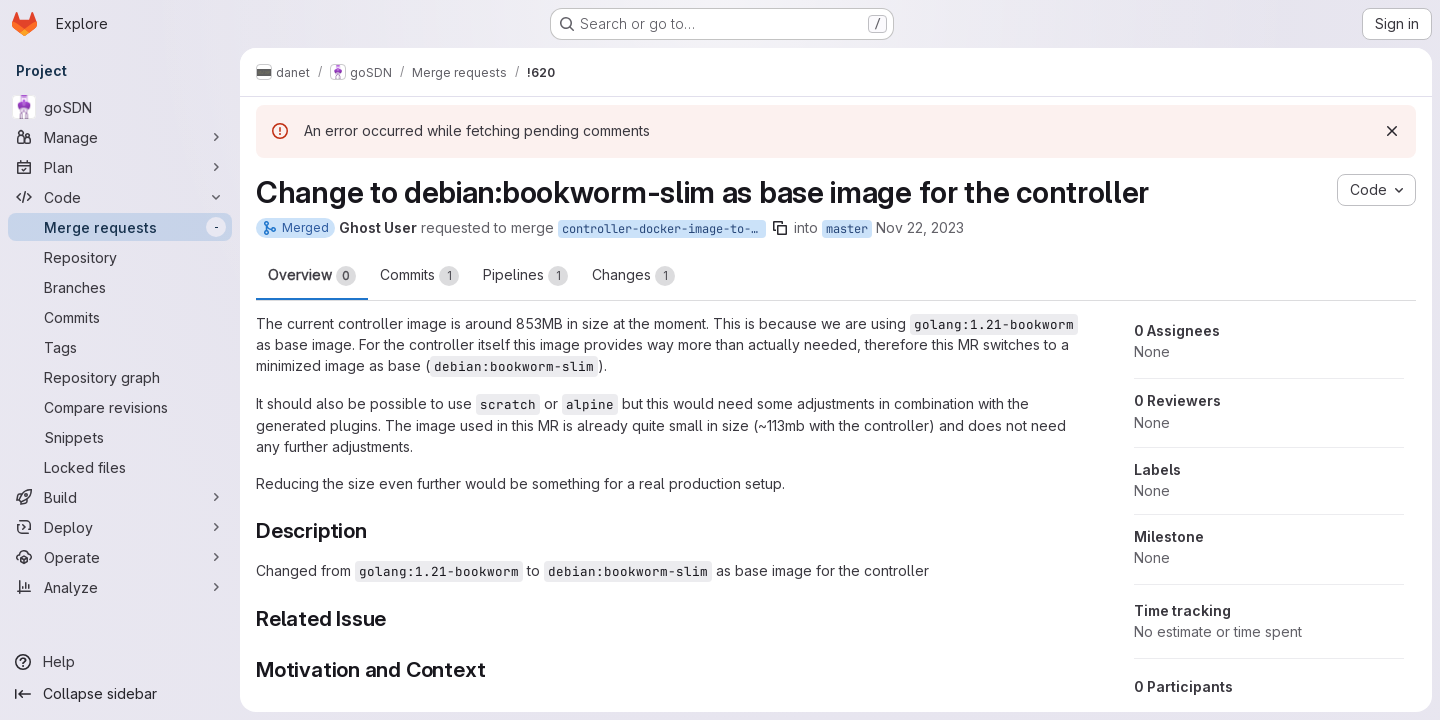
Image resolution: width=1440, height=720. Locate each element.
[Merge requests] (120, 227)
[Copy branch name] (780, 228)
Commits (419, 276)
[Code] (120, 197)
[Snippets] (120, 437)
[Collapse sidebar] (120, 694)
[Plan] (120, 167)
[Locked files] (120, 467)
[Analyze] (120, 587)
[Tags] (120, 347)
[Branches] (120, 287)
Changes (633, 276)
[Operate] (120, 557)
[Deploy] (120, 527)
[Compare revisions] (120, 407)
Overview (312, 276)
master (847, 229)
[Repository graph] (120, 377)
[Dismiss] (1392, 131)
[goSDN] (120, 107)
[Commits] (120, 317)
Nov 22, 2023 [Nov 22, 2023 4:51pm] (920, 227)
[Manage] (120, 137)
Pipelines (525, 276)
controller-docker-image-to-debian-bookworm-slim (664, 229)
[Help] (120, 662)
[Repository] (120, 257)
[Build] (120, 497)
